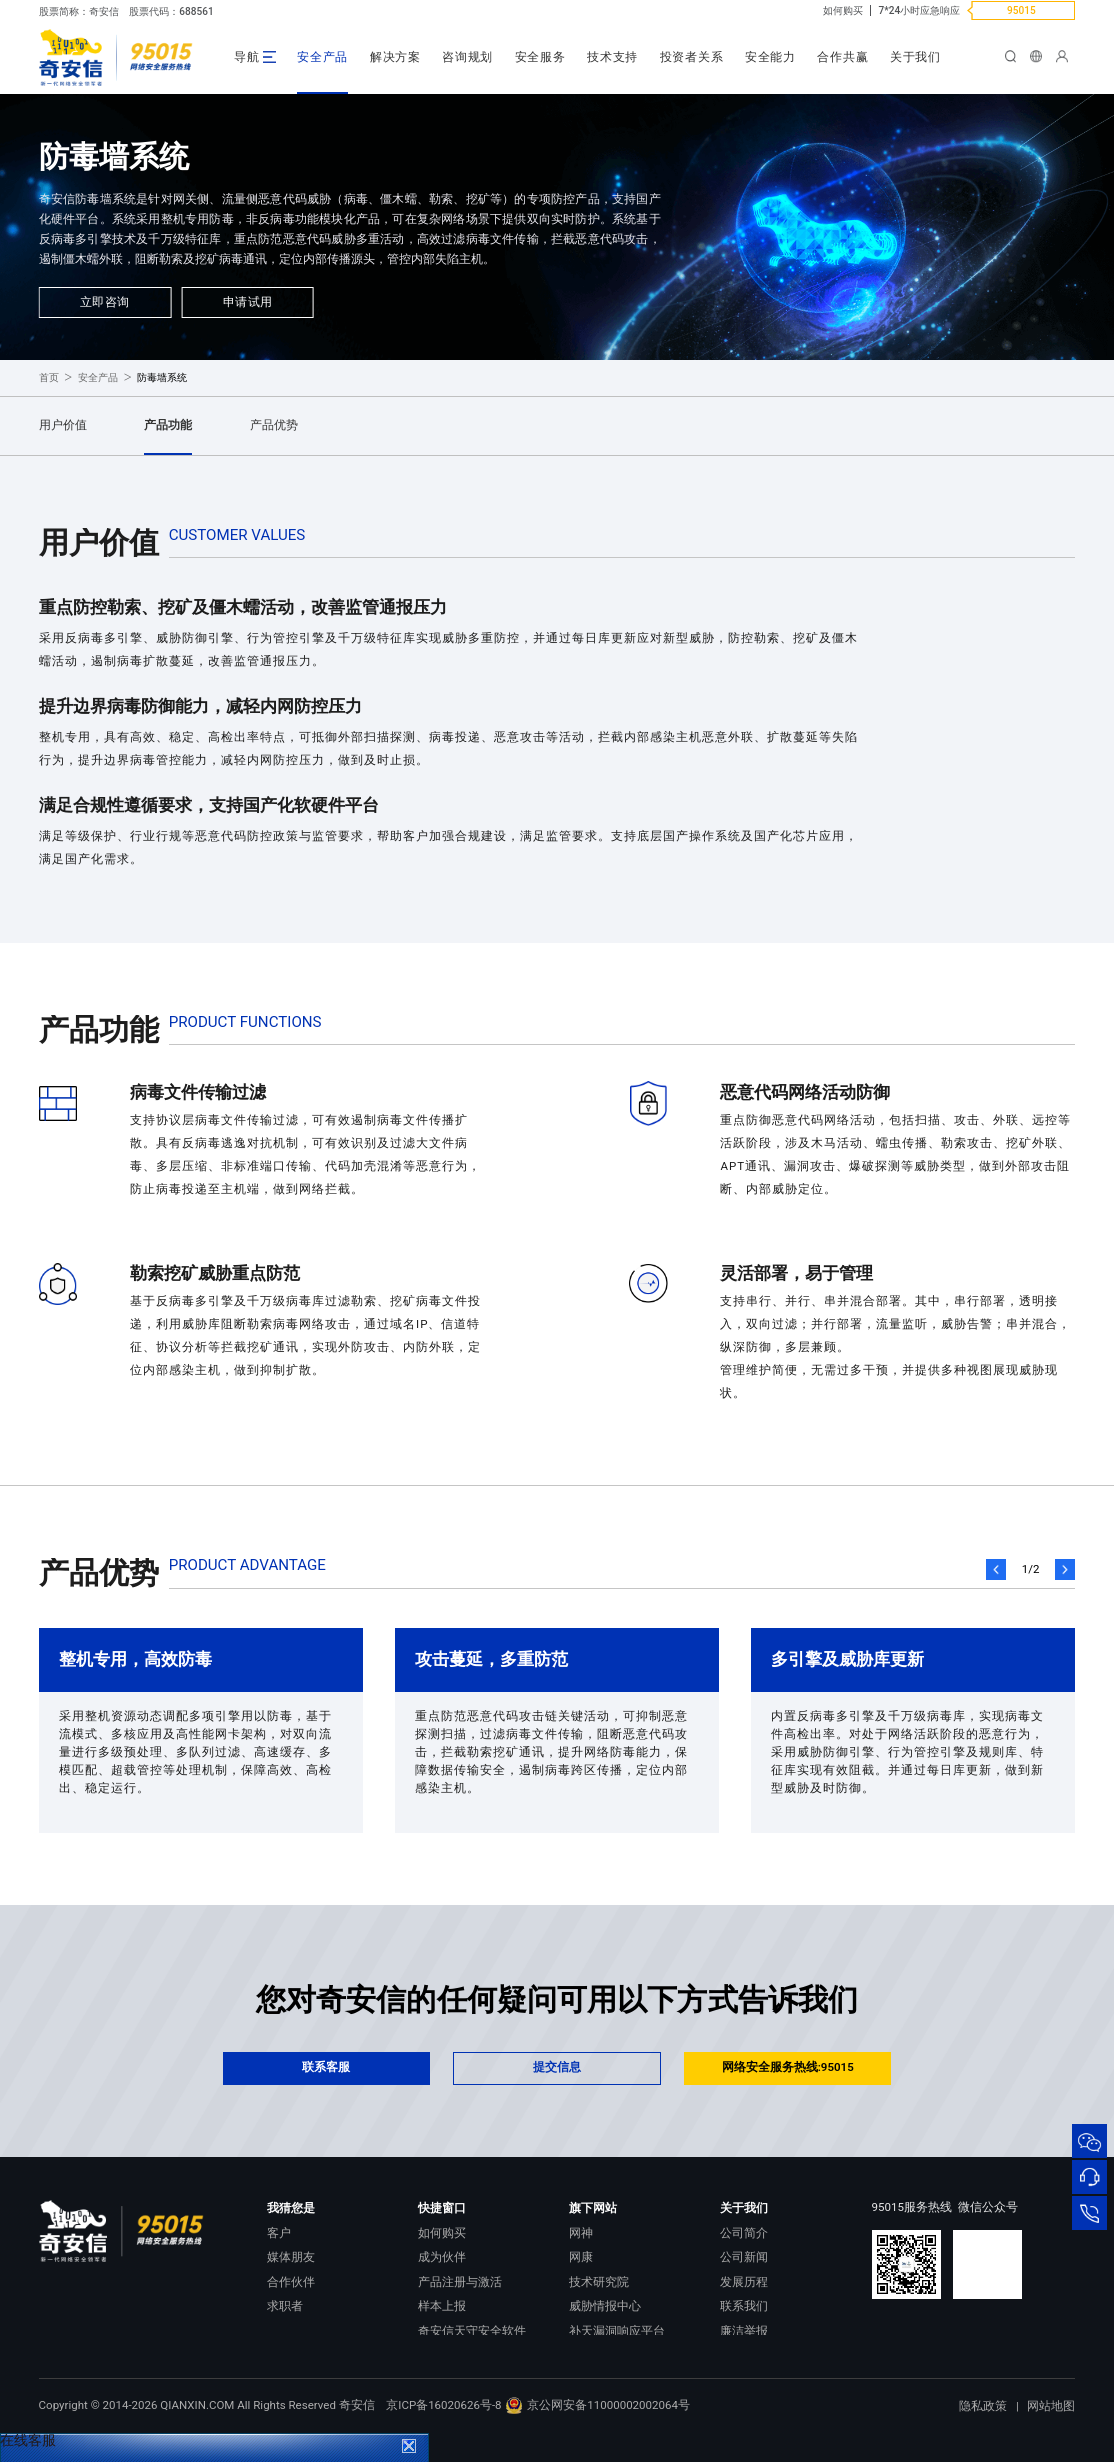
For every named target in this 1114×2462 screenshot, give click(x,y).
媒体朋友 (291, 2257)
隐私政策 (983, 2435)
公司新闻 (744, 2257)
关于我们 (915, 57)
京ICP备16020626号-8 (443, 2434)
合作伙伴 (291, 2282)
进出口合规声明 (762, 2355)
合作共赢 (842, 57)
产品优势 (274, 425)
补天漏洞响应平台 (617, 2331)
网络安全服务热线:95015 (788, 2067)
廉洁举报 (744, 2331)
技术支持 (612, 57)
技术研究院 (599, 2282)
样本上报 (442, 2306)
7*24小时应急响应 (920, 10)
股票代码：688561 (171, 11)
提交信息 (557, 2067)
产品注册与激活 (460, 2282)
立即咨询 (105, 302)
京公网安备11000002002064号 (596, 2434)
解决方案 (395, 57)
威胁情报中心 (605, 2306)
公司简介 (744, 2233)
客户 (279, 2233)
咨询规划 (467, 57)
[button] (996, 1569)
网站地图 (1051, 2435)
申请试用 (248, 302)
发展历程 (744, 2282)
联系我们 (744, 2306)
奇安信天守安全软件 (472, 2331)
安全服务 (540, 57)
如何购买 (843, 10)
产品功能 (168, 425)
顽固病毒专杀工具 (466, 2355)
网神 (581, 2233)
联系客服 (326, 2067)
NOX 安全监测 (606, 2355)
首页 (49, 377)
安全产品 (322, 57)
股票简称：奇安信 (79, 11)
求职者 (285, 2306)
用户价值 (63, 425)
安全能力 (770, 57)
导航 (246, 57)
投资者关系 (692, 57)
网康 (581, 2257)
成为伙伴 (442, 2257)
